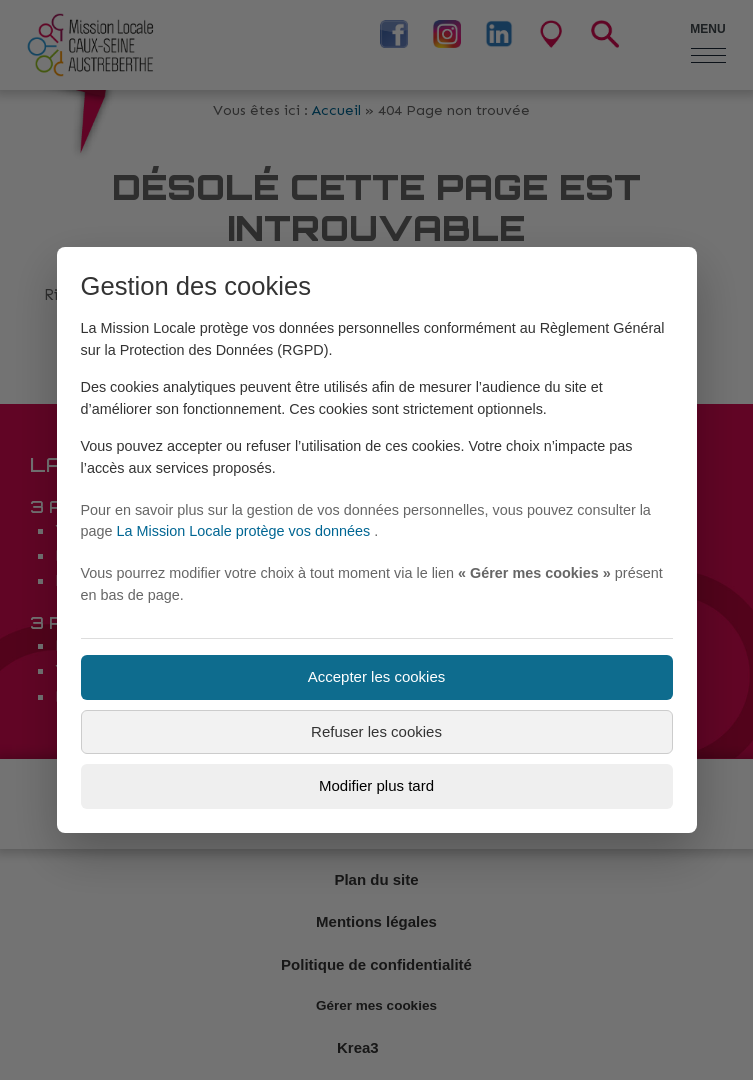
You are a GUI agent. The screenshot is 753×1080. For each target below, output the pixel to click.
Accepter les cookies (377, 676)
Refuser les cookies (376, 731)
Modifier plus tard (376, 785)
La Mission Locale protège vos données (246, 531)
